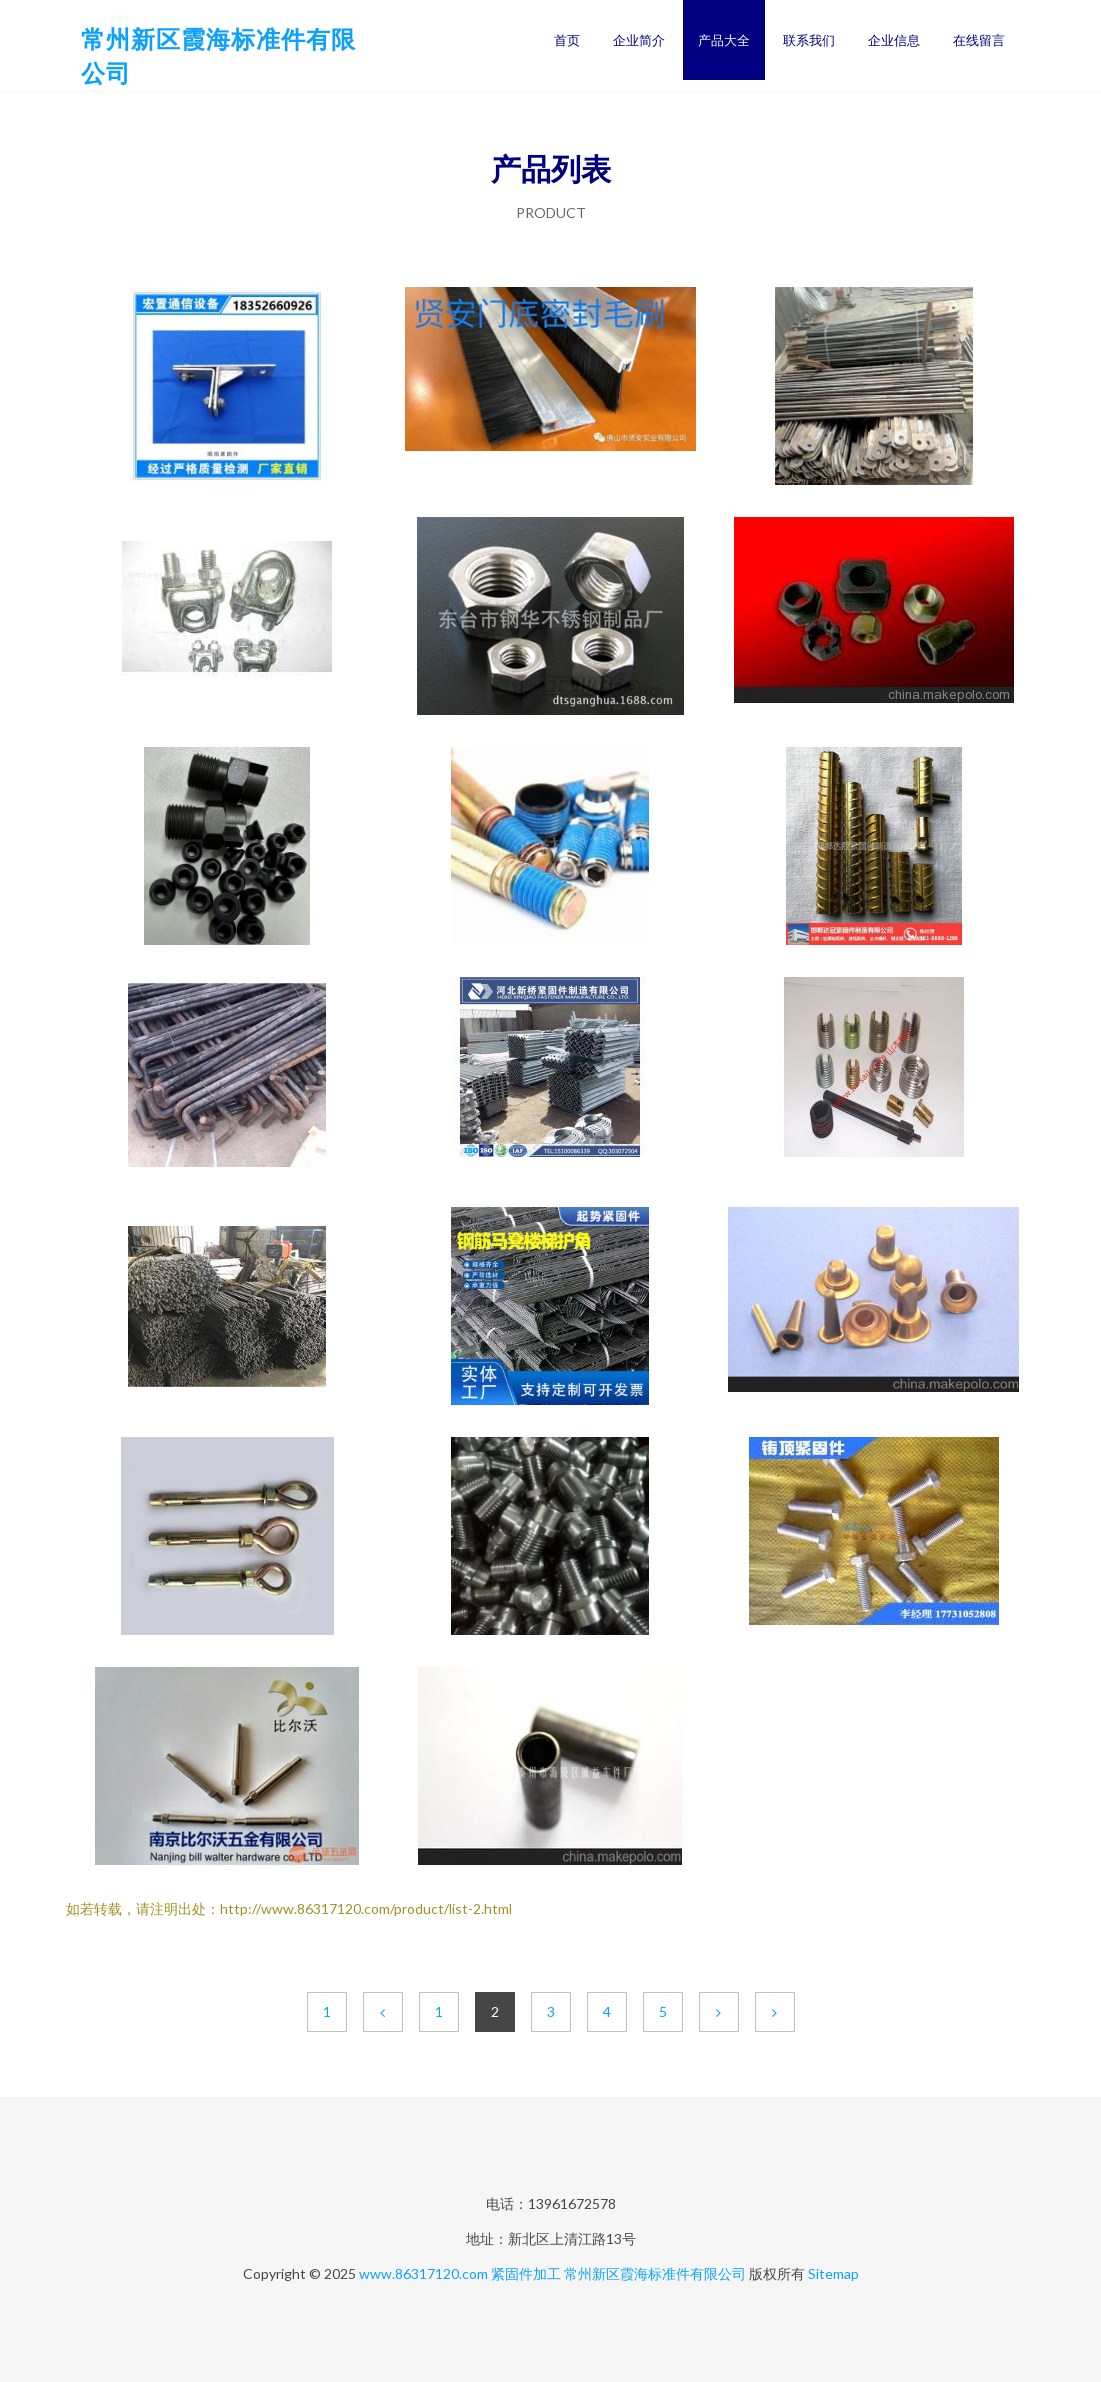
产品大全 (724, 40)
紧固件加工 (526, 2273)
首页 (567, 40)
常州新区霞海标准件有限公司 (655, 2273)
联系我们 (809, 40)
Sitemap (833, 2273)
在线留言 (979, 40)
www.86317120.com (423, 2273)
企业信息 (894, 40)
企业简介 (639, 40)
